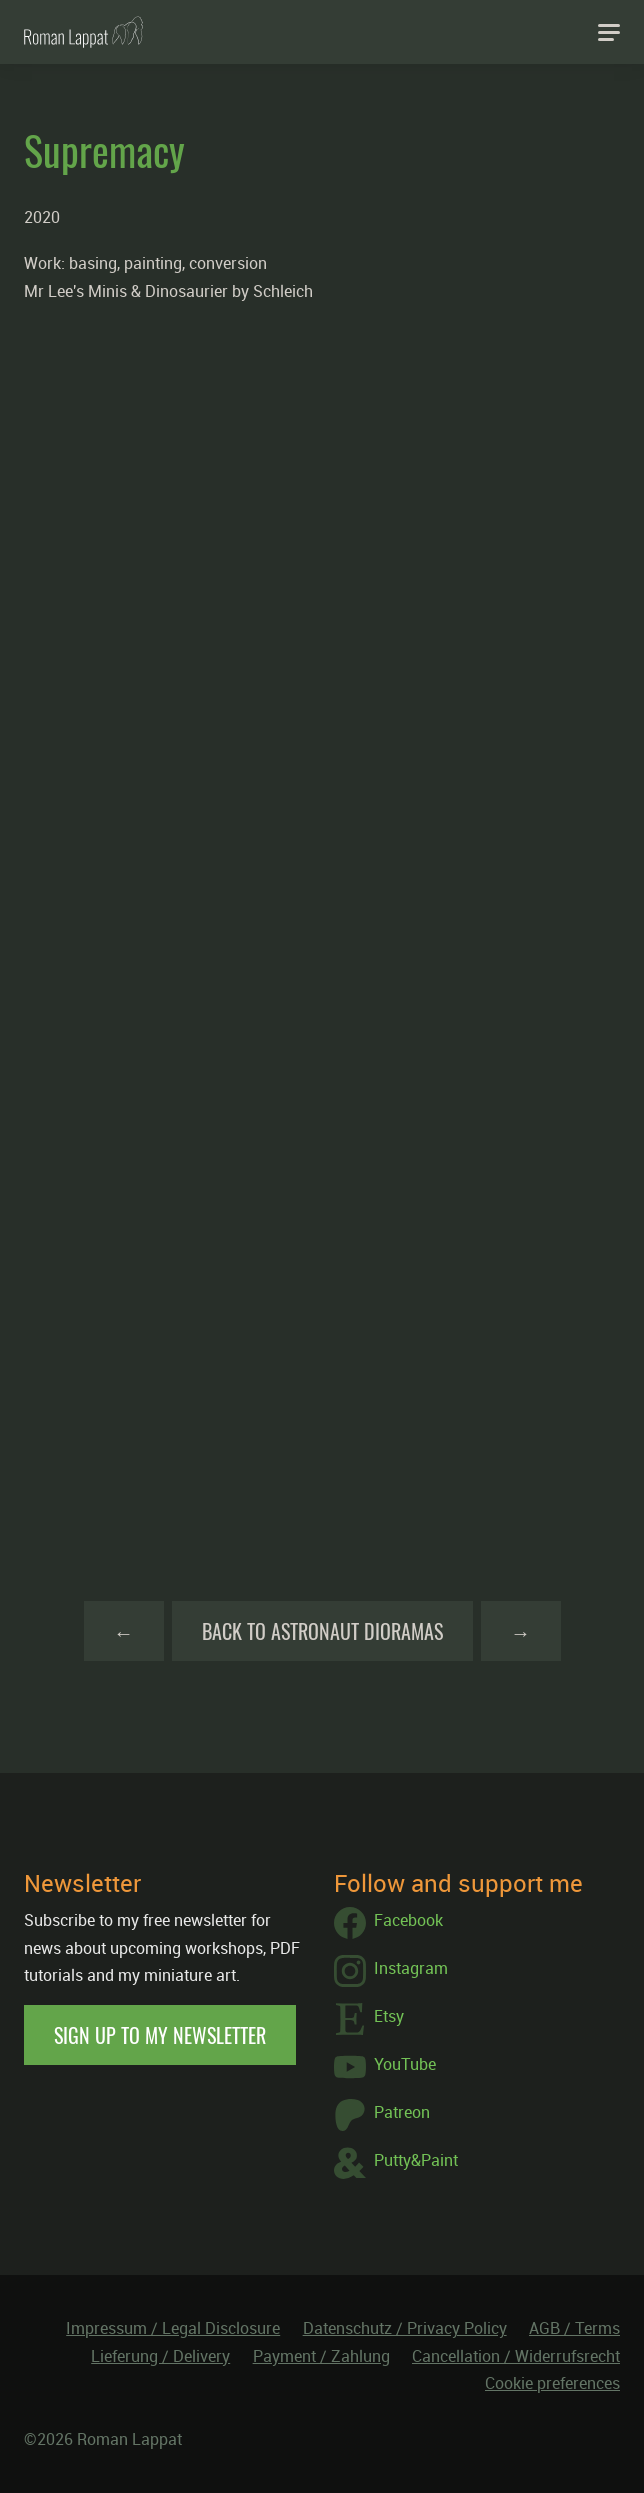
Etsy (369, 2019)
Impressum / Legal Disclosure (173, 2328)
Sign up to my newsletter (160, 2035)
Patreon (382, 2115)
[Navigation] (609, 32)
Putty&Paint (396, 2163)
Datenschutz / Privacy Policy (405, 2328)
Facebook (388, 1923)
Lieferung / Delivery (160, 2356)
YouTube (385, 2067)
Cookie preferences (552, 2383)
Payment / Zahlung (321, 2356)
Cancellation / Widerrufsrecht (516, 2356)
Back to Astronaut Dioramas (322, 1631)
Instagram (391, 1971)
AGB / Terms (574, 2328)
